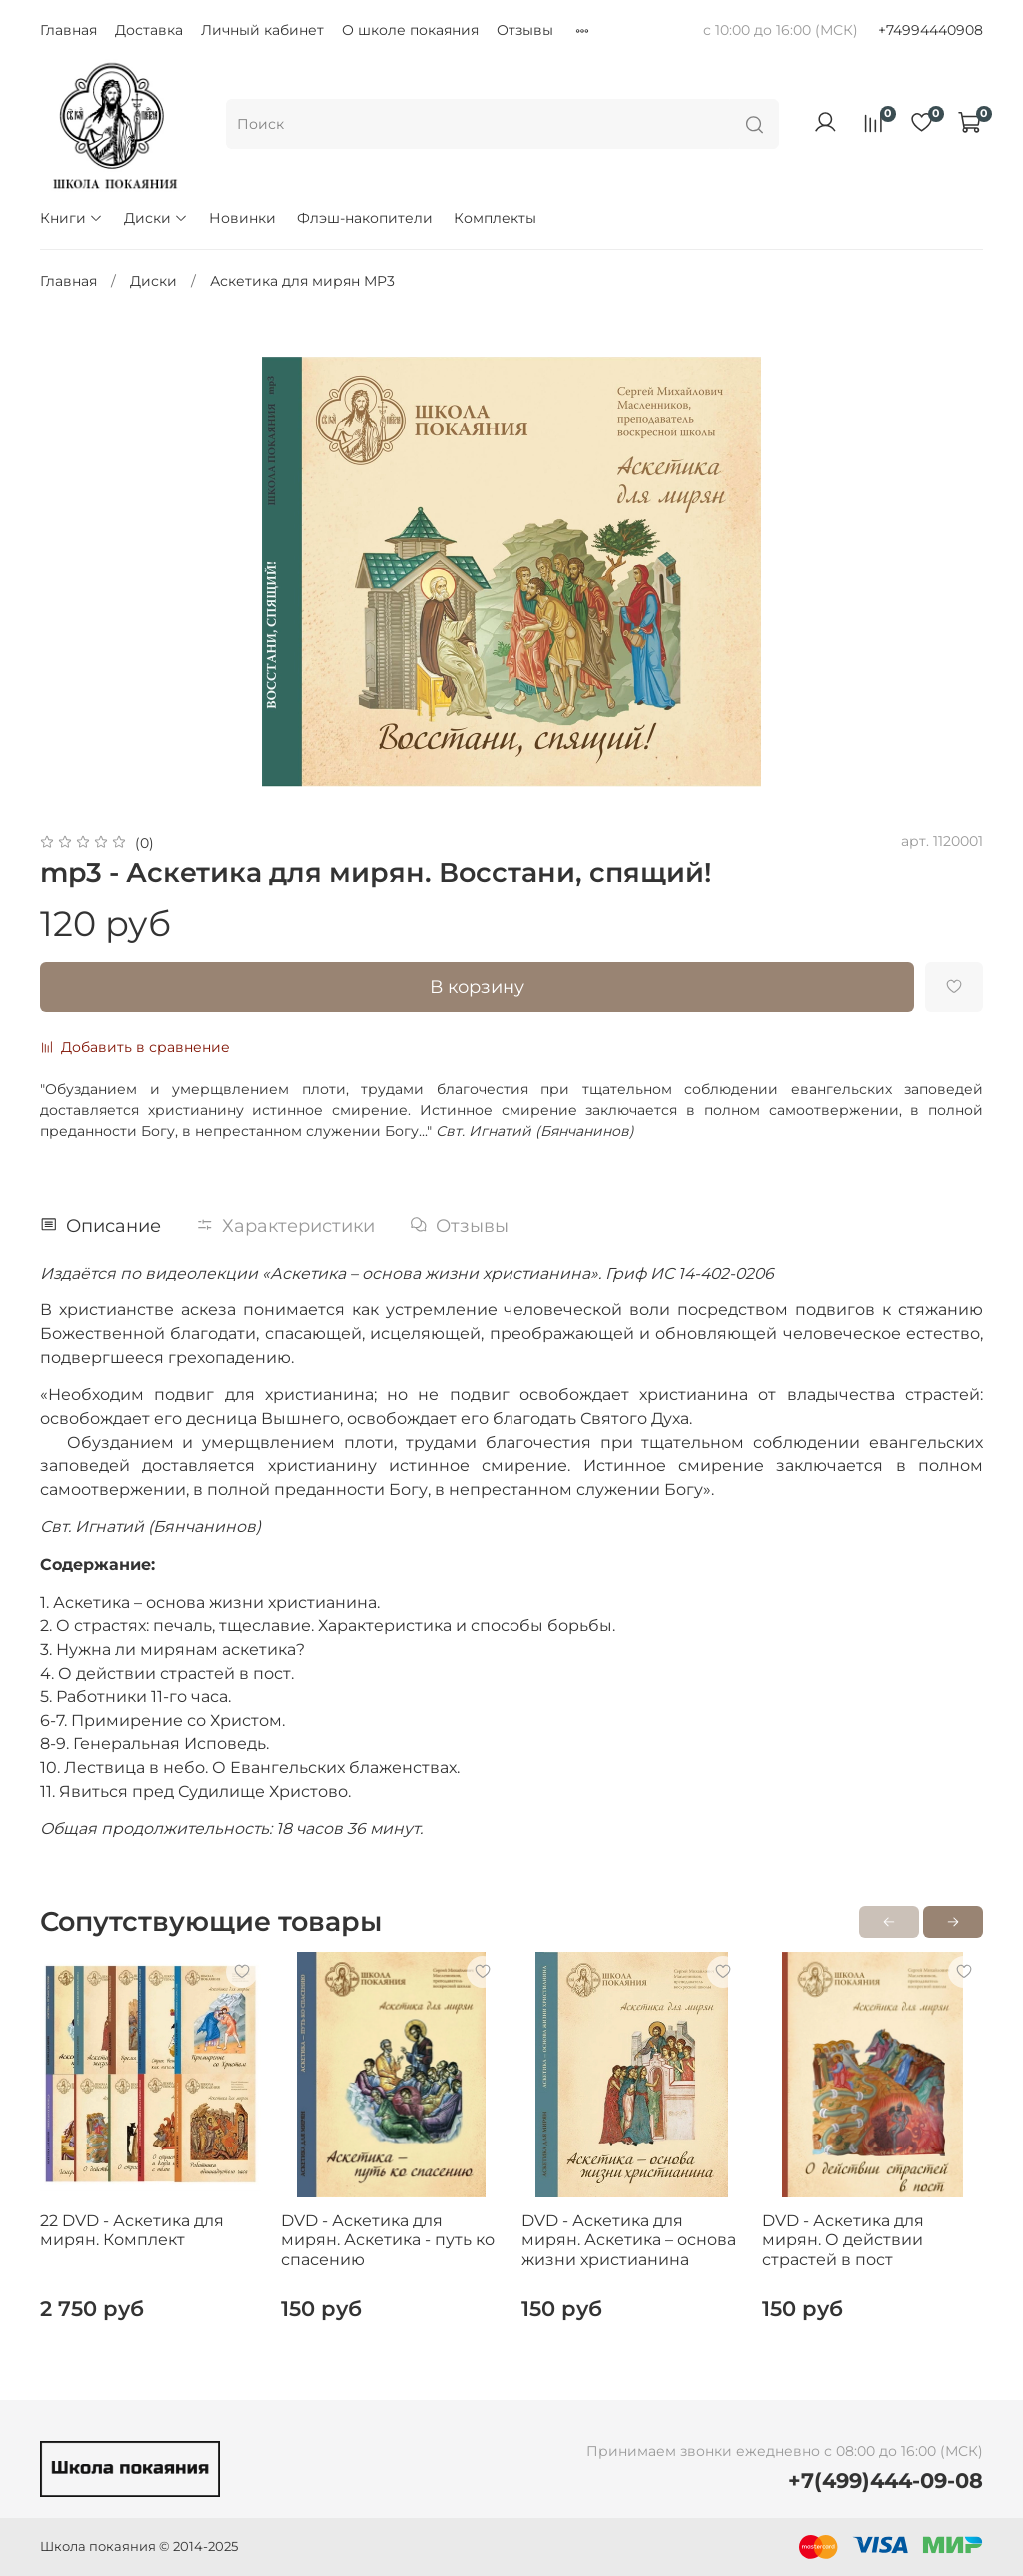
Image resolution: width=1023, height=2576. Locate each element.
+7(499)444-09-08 (885, 2480)
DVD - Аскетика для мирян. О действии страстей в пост (843, 2240)
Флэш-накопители (365, 218)
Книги (71, 218)
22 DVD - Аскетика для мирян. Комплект (132, 2230)
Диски (156, 218)
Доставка (149, 30)
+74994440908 (930, 30)
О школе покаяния (410, 30)
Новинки (242, 218)
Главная (68, 30)
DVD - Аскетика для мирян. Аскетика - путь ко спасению (388, 2240)
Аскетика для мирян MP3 (302, 281)
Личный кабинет (262, 30)
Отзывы (525, 30)
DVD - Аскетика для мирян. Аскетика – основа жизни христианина (628, 2240)
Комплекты (495, 218)
